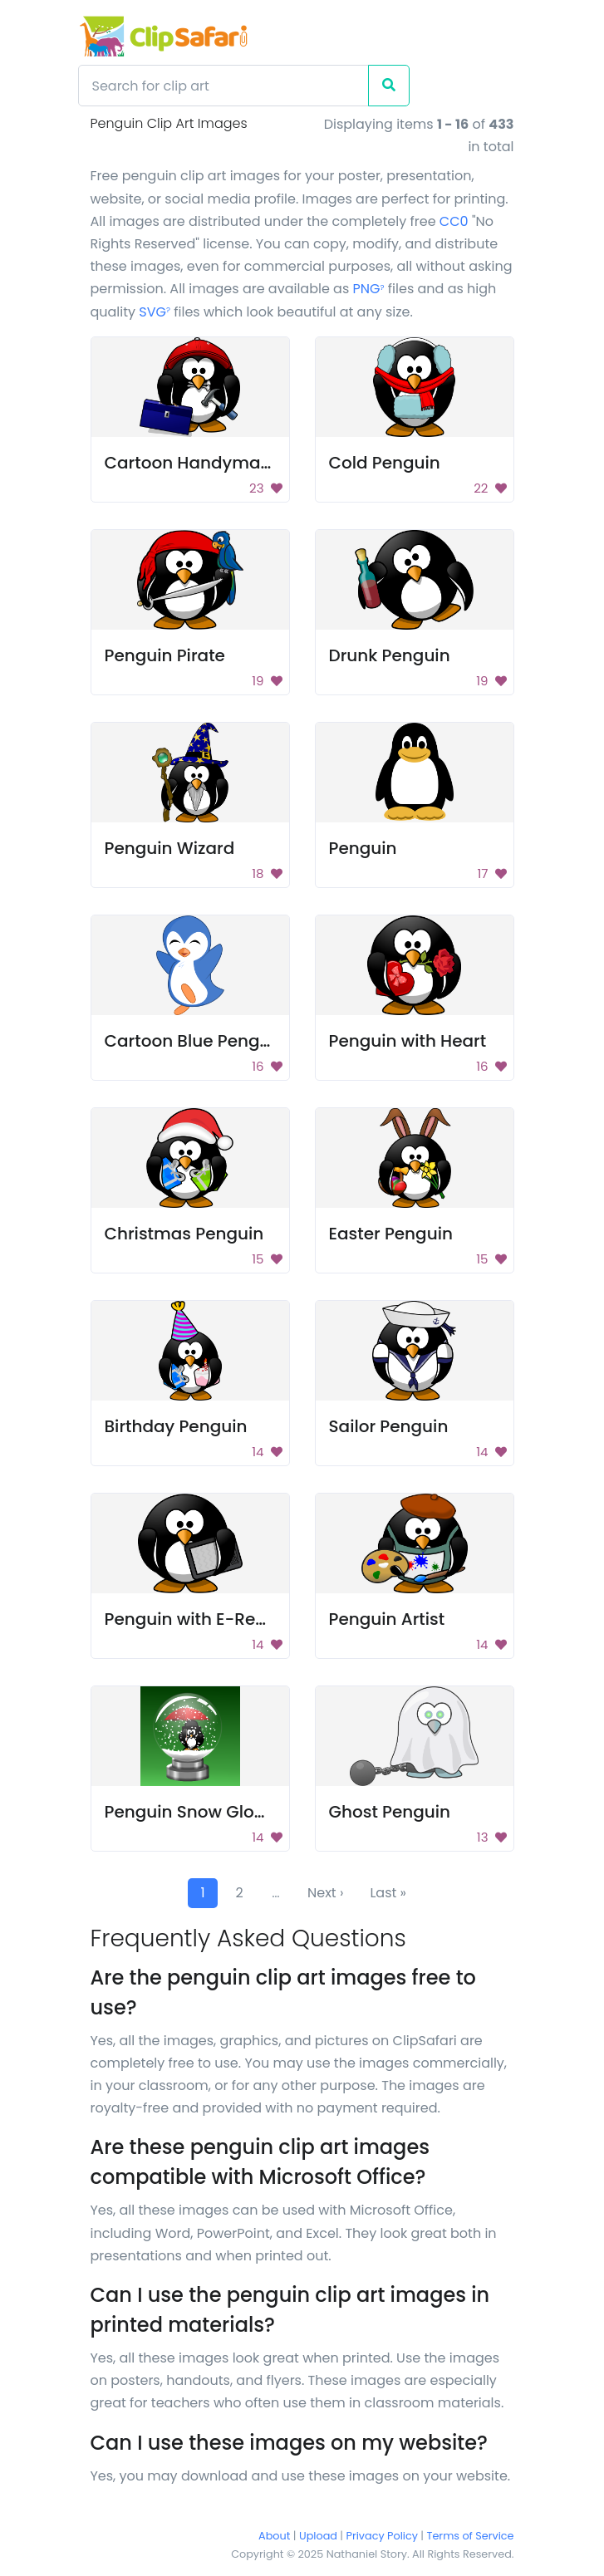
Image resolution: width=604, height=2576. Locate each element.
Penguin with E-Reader (200, 1619)
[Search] (223, 85)
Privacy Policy (382, 2536)
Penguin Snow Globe (190, 1811)
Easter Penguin (391, 1233)
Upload (318, 2536)
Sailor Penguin (389, 1426)
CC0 (454, 221)
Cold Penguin (384, 462)
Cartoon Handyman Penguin (224, 462)
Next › (325, 1892)
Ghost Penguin (390, 1811)
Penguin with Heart (408, 1040)
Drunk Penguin (389, 655)
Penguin (363, 848)
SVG (154, 311)
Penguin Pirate (165, 655)
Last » (388, 1892)
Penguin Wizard (170, 848)
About (274, 2536)
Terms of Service (470, 2536)
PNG (369, 288)
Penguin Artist (387, 1619)
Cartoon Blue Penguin (195, 1040)
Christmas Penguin (184, 1233)
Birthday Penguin (176, 1426)
